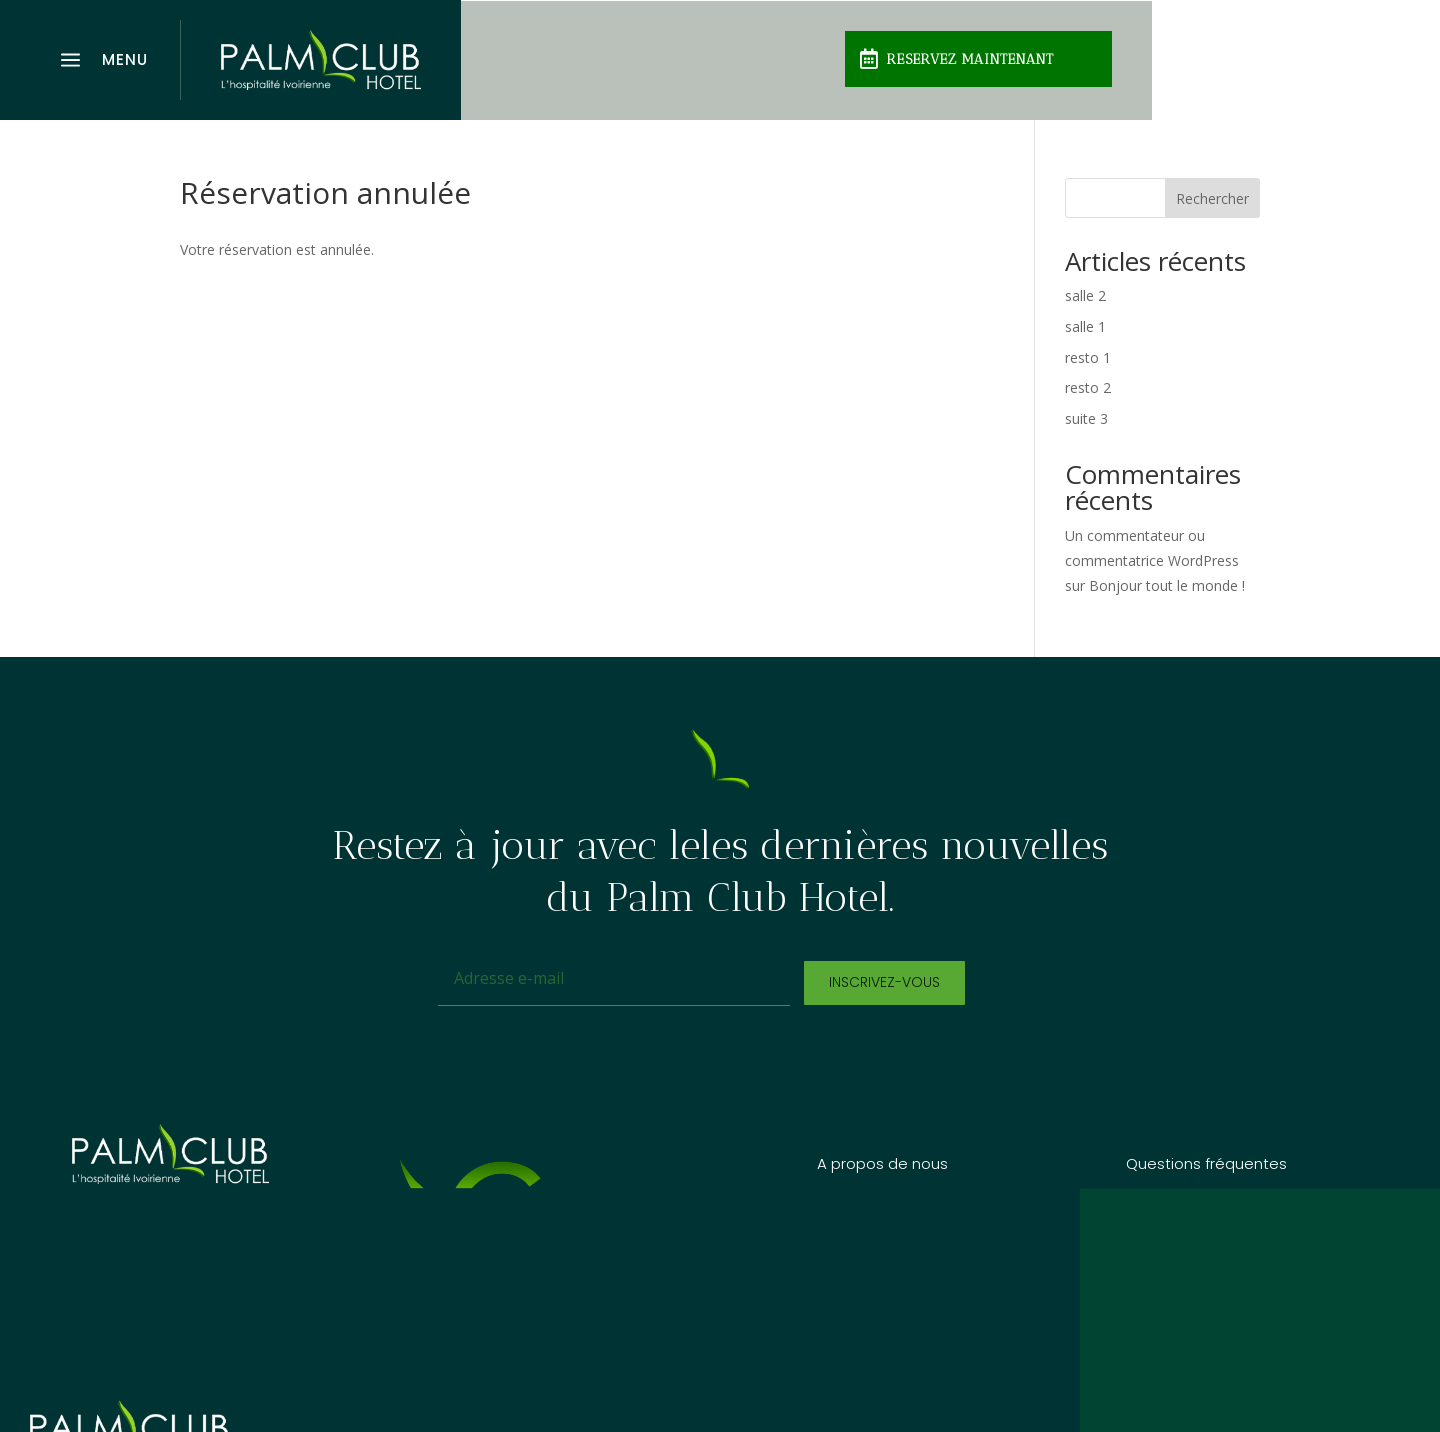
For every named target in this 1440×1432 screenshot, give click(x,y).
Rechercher (1212, 198)
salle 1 (1085, 326)
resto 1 (1088, 357)
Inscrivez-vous (884, 982)
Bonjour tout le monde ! (1167, 585)
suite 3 (1086, 418)
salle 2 (1085, 295)
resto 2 (1088, 387)
